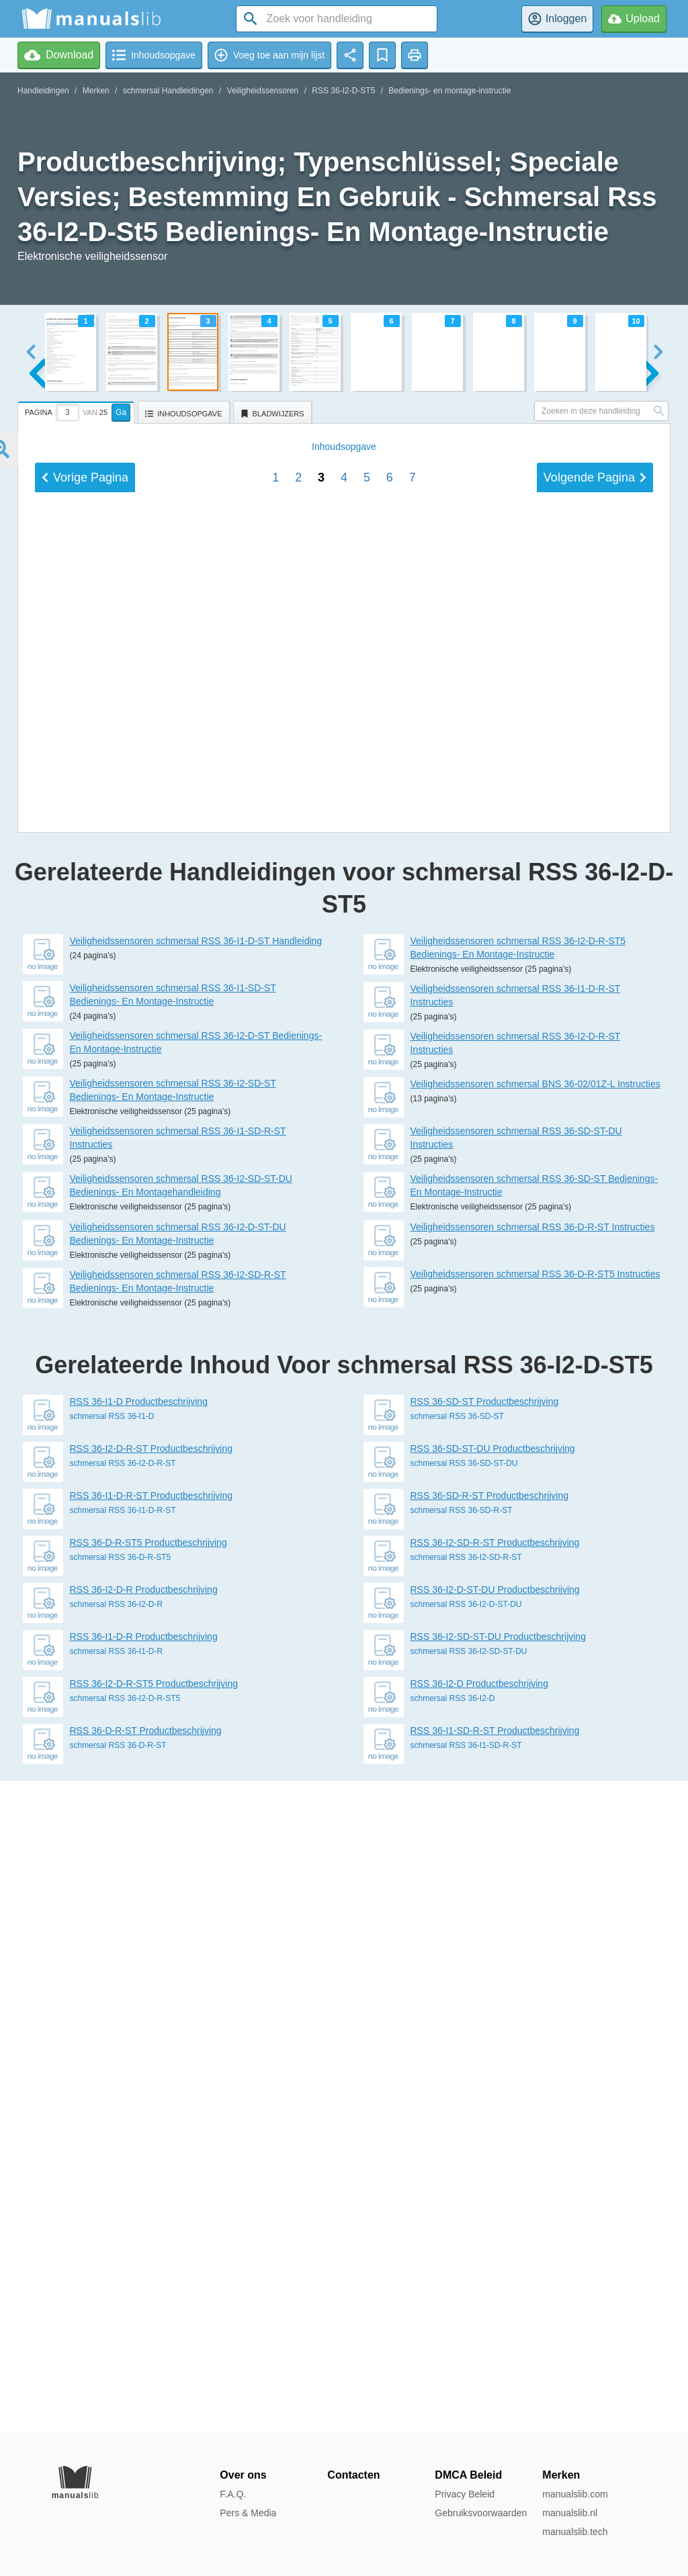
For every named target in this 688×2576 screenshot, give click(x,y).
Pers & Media (248, 2513)
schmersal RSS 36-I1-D (112, 2066)
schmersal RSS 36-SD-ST (457, 2066)
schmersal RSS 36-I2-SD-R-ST (466, 2207)
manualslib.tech (574, 2531)
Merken (96, 90)
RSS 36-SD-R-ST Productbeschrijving (490, 2145)
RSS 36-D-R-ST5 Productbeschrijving (148, 2192)
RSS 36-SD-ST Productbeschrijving (485, 2051)
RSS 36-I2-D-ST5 (343, 90)
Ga (121, 412)
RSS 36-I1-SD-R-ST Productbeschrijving (495, 2380)
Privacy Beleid (464, 2494)
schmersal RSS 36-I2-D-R (116, 2254)
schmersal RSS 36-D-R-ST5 (120, 2207)
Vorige (85, 1396)
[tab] (77, 410)
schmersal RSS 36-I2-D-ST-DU (466, 2254)
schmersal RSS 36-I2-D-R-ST (123, 2113)
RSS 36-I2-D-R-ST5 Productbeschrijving (154, 2333)
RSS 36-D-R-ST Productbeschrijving (146, 2380)
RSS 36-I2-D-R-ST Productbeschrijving (151, 2098)
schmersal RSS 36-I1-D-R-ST (123, 2160)
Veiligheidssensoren (263, 90)
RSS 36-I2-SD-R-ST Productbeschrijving (495, 2192)
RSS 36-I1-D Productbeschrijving (139, 2051)
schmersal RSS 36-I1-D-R (116, 2301)
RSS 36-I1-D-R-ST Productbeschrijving (151, 2145)
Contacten (353, 2475)
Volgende (595, 1396)
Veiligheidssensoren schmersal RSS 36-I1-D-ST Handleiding (196, 1590)
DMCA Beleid (468, 2475)
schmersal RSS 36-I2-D (453, 2348)
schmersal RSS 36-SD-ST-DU (464, 2113)
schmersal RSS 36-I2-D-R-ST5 (125, 2348)
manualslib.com (574, 2494)
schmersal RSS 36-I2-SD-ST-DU (469, 2301)
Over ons (243, 2475)
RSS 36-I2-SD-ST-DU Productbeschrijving (498, 2286)
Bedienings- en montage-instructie (449, 90)
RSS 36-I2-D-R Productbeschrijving (144, 2239)
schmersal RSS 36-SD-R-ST (462, 2160)
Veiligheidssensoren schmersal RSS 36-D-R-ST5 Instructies (535, 1924)
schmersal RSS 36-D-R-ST (118, 2395)
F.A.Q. (233, 2494)
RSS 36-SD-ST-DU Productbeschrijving (493, 2098)
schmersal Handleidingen (168, 90)
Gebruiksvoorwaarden (481, 2513)
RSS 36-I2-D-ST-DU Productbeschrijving (495, 2239)
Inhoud (344, 1365)
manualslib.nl (569, 2513)
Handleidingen (43, 90)
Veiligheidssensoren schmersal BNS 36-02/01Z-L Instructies (535, 1734)
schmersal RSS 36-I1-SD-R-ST (466, 2395)
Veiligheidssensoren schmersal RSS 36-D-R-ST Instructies (533, 1877)
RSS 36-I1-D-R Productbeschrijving (144, 2286)
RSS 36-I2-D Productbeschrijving (479, 2333)
